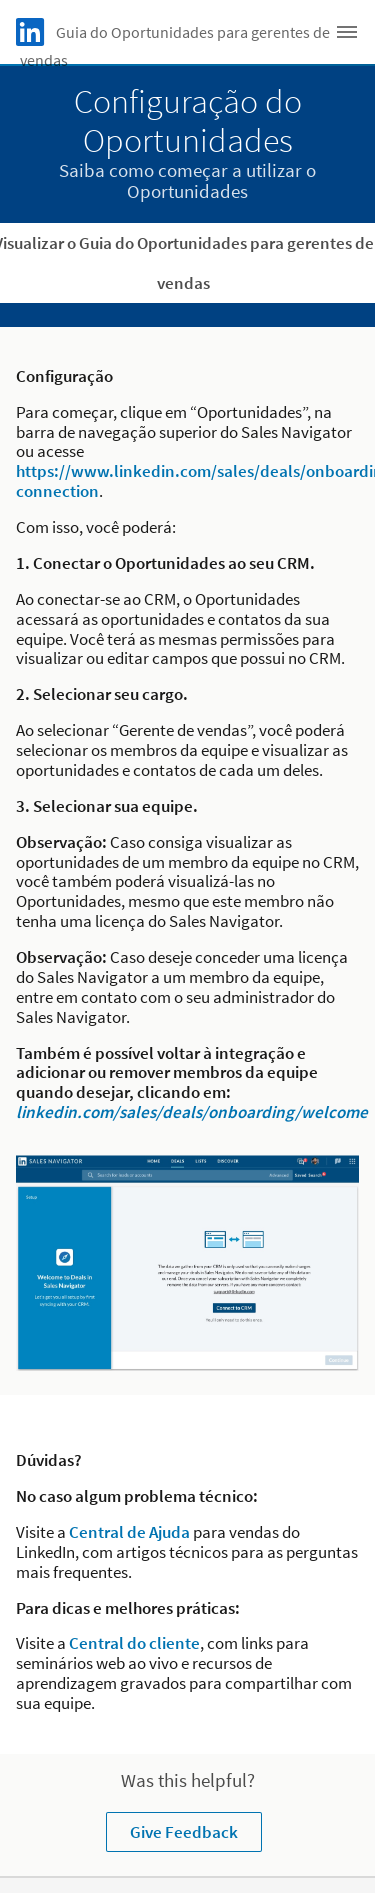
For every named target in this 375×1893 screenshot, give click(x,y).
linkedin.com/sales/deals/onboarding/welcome (192, 1112)
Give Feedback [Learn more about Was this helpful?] (184, 1832)
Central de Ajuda (129, 1532)
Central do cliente (134, 1643)
